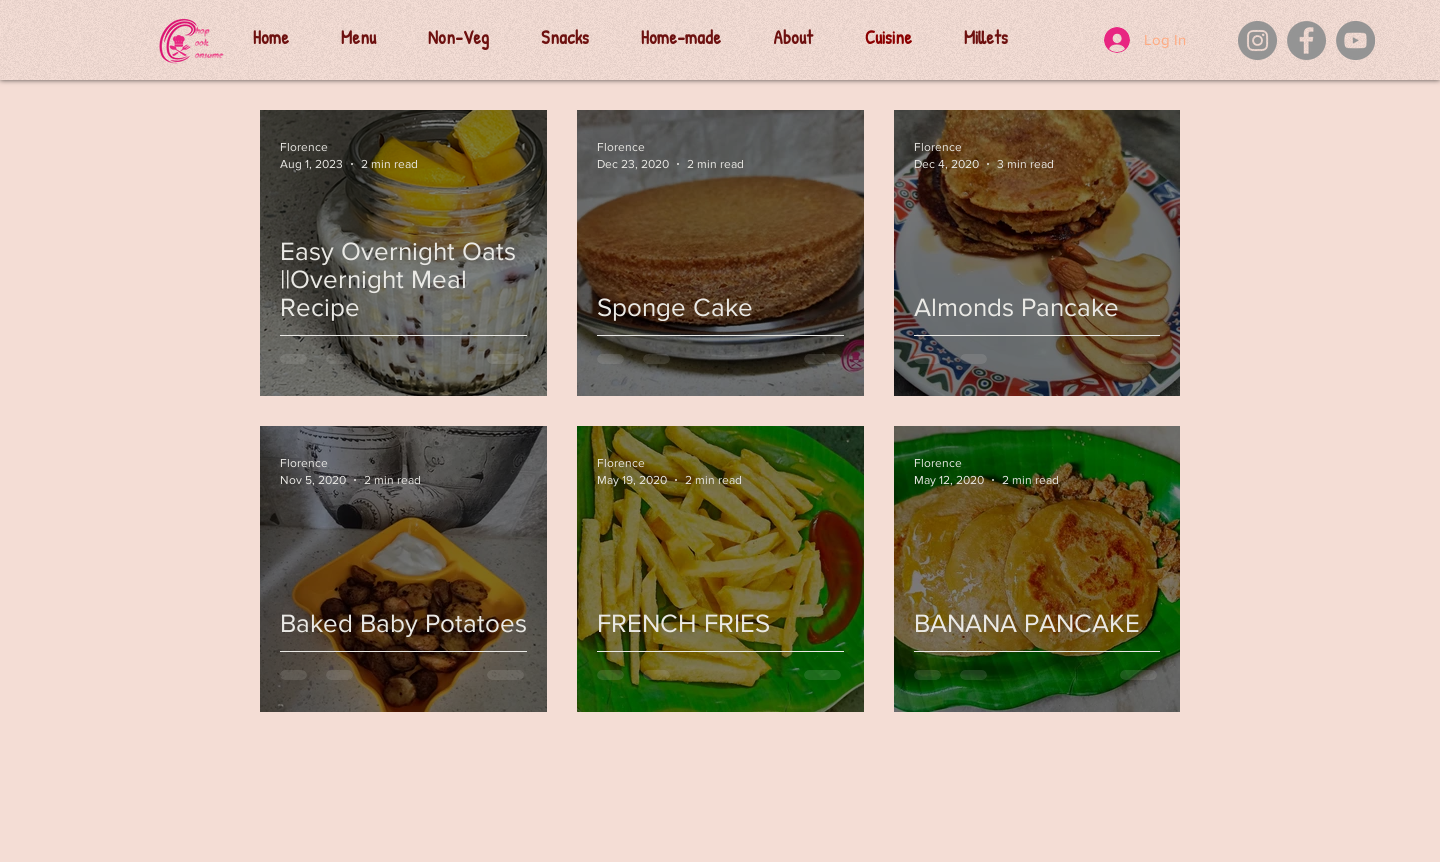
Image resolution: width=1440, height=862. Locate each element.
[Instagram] (1257, 40)
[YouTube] (1355, 40)
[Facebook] (1306, 40)
